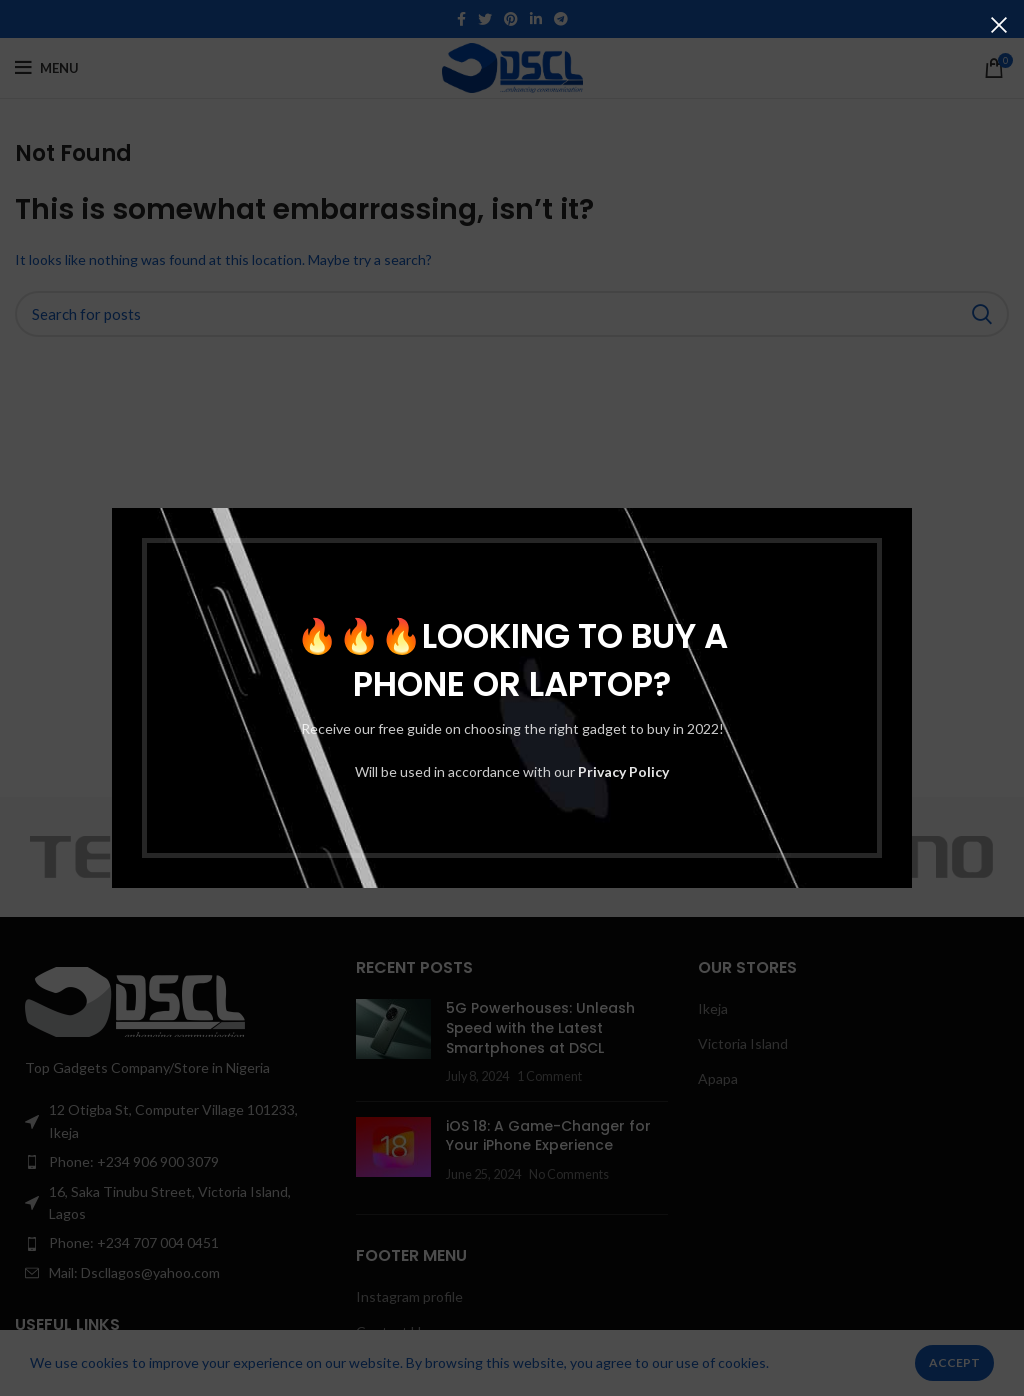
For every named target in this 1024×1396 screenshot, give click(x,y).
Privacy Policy (623, 771)
